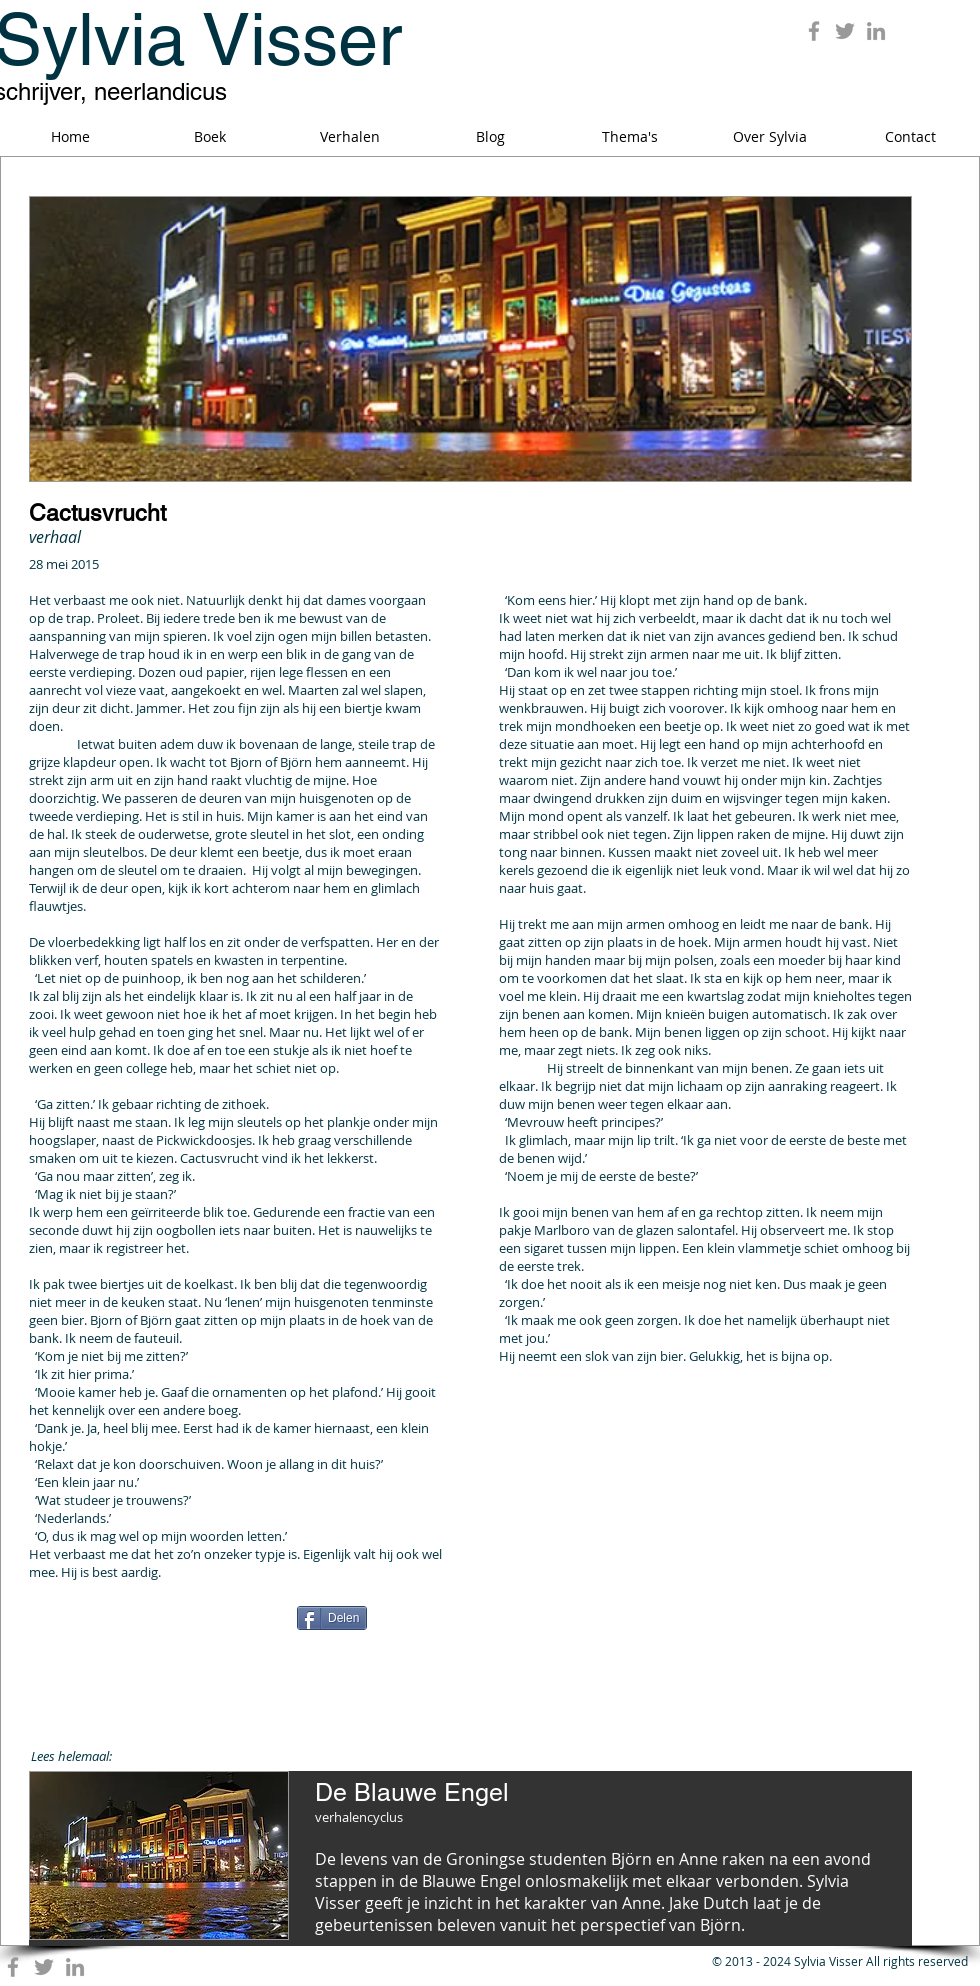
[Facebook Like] (154, 1625)
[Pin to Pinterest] (701, 1619)
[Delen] (332, 1618)
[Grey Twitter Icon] (845, 31)
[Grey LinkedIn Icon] (876, 31)
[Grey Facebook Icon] (814, 31)
